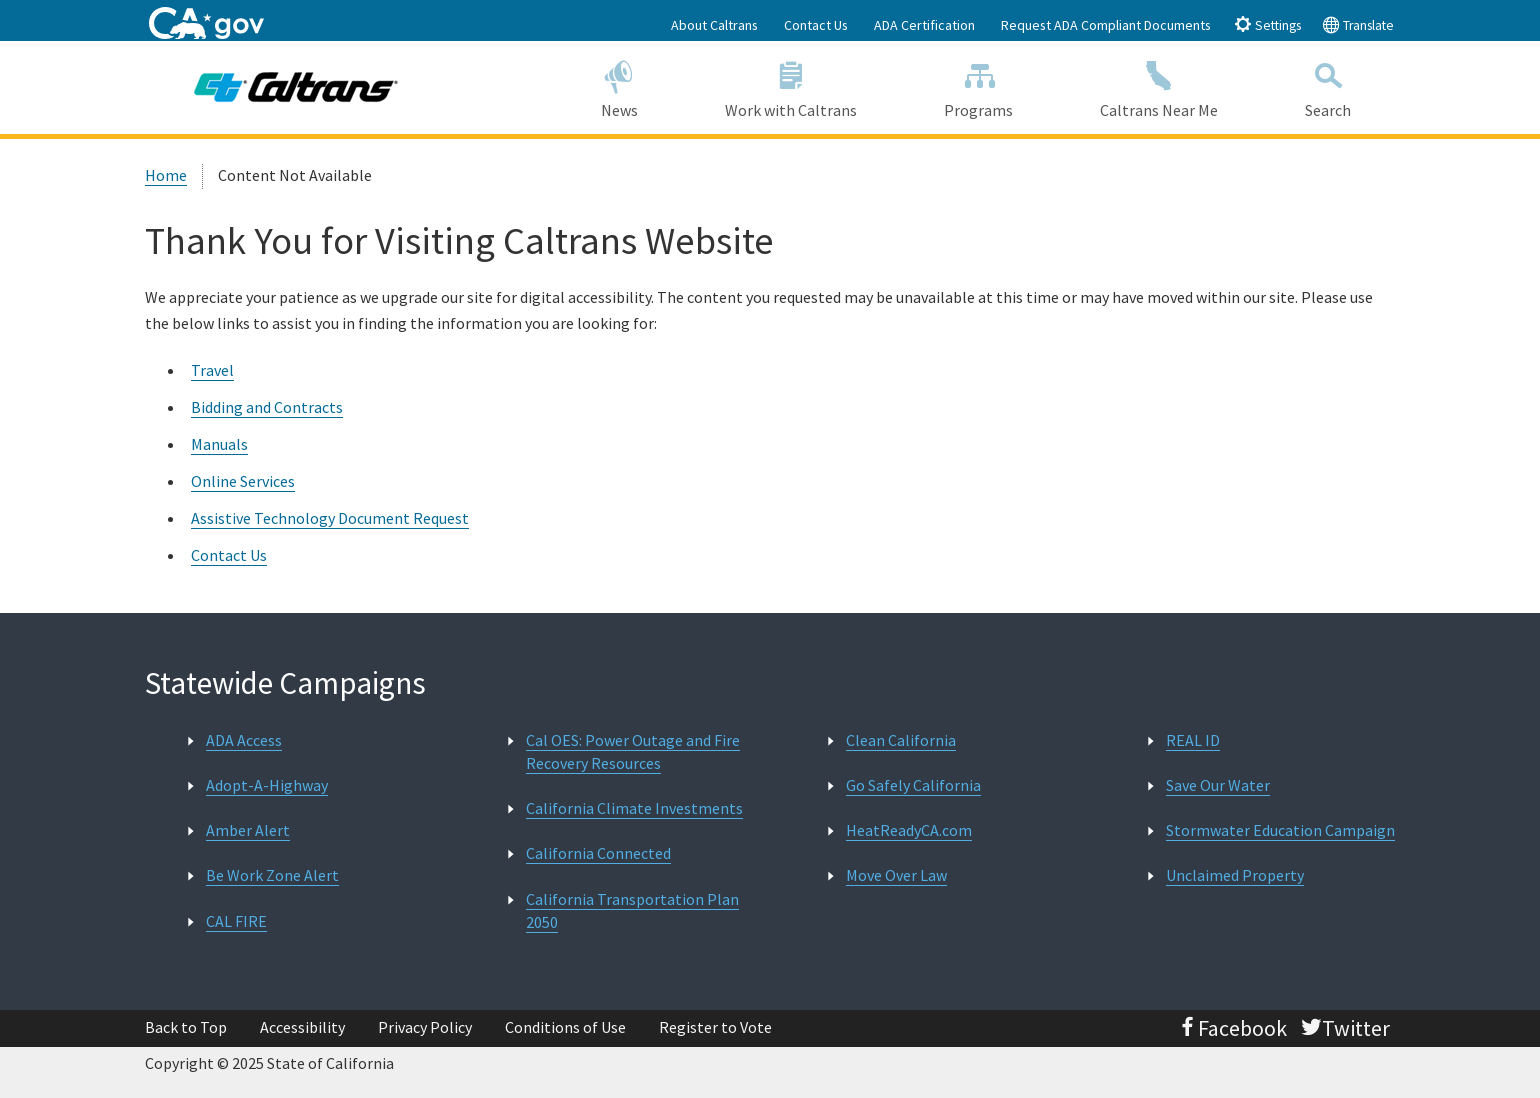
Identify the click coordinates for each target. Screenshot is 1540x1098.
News (619, 86)
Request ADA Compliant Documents (1106, 25)
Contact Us (816, 25)
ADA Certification (924, 25)
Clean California (901, 740)
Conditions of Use (565, 1027)
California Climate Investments (634, 808)
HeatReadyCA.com (909, 830)
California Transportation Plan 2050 (632, 910)
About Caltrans (714, 25)
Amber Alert (248, 830)
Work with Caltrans (790, 86)
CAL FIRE (236, 921)
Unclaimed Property (1235, 875)
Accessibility (302, 1027)
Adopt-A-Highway (267, 785)
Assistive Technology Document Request (330, 518)
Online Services (243, 481)
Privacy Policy (425, 1027)
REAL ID (1193, 740)
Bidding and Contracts (267, 407)
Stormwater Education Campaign (1280, 830)
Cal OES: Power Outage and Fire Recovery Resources (633, 751)
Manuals (219, 444)
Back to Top (186, 1027)
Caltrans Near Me (1159, 86)
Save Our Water (1218, 785)
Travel (212, 370)
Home (166, 175)
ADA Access (244, 740)
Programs (979, 86)
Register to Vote (715, 1027)
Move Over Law (896, 875)
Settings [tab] (1267, 24)
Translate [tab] (1358, 24)
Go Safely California (913, 785)
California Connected (598, 853)
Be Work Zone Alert (272, 875)
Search (1328, 86)
